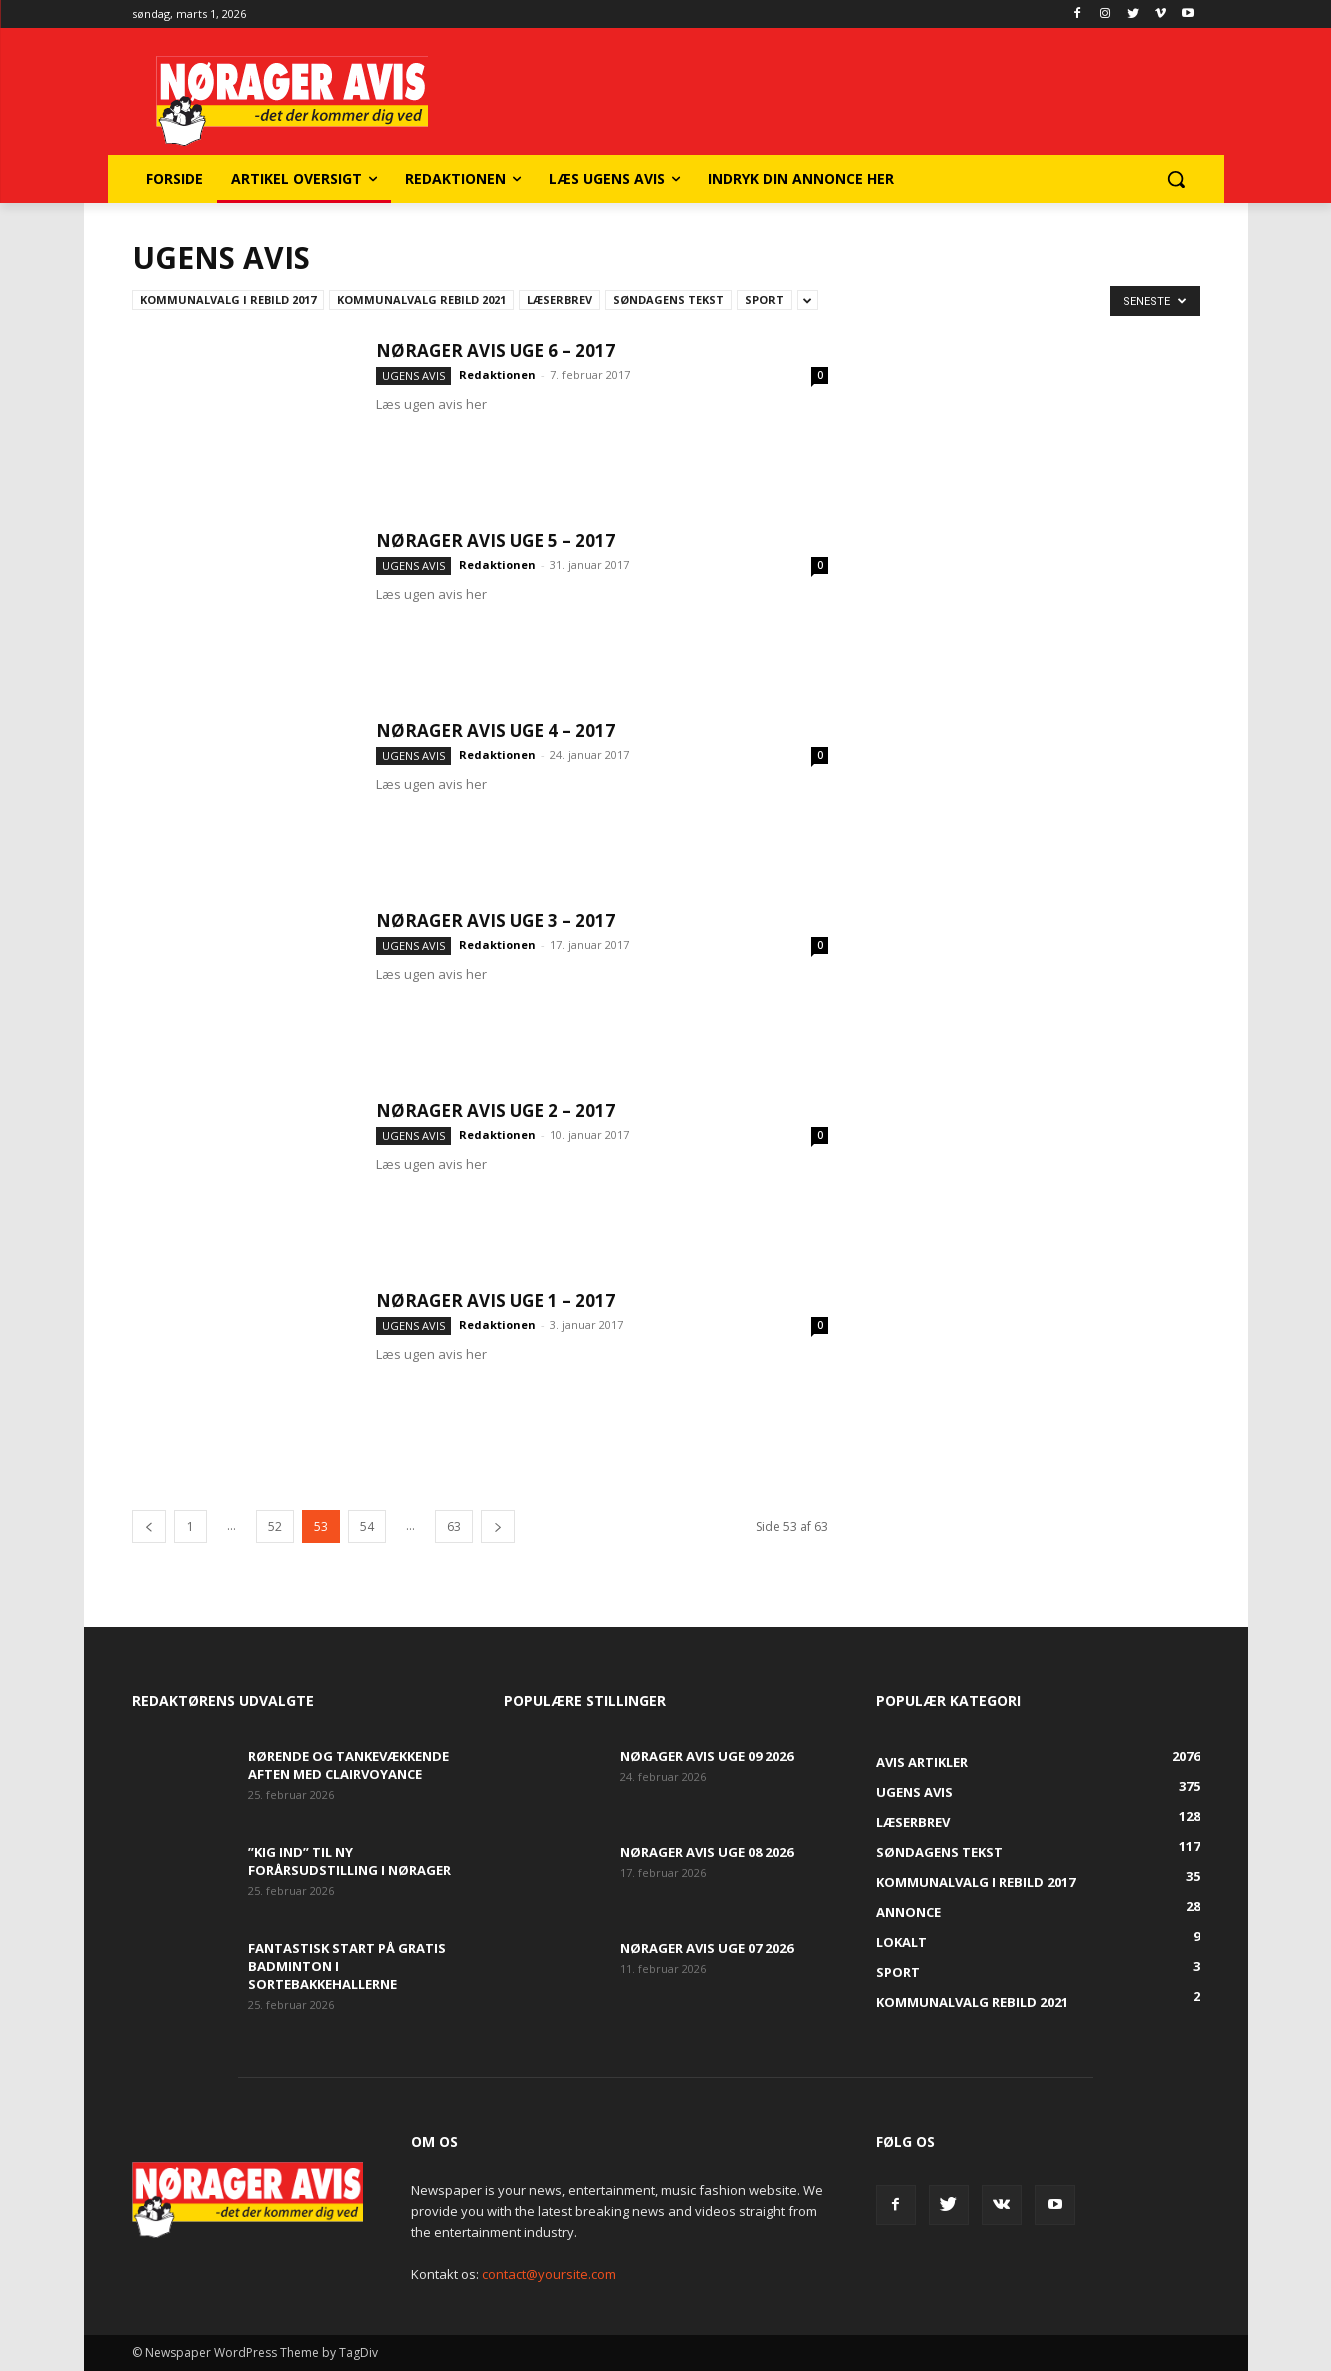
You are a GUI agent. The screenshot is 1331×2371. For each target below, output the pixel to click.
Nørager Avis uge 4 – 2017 (495, 730)
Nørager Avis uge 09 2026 (706, 1756)
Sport (764, 299)
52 (275, 1526)
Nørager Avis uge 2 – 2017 (495, 1110)
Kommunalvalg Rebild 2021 (421, 299)
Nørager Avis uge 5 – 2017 (495, 540)
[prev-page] (149, 1526)
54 (367, 1526)
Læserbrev (559, 299)
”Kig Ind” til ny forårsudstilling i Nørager (349, 1861)
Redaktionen (497, 374)
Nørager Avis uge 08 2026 (706, 1852)
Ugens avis (413, 375)
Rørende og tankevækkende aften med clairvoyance (348, 1765)
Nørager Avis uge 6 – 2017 (495, 350)
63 (454, 1526)
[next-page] (498, 1526)
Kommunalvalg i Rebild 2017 (228, 299)
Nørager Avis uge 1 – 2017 (495, 1300)
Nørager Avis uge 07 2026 (706, 1948)
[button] (1176, 179)
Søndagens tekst (668, 299)
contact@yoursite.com (549, 2274)
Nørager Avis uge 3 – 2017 (495, 920)
